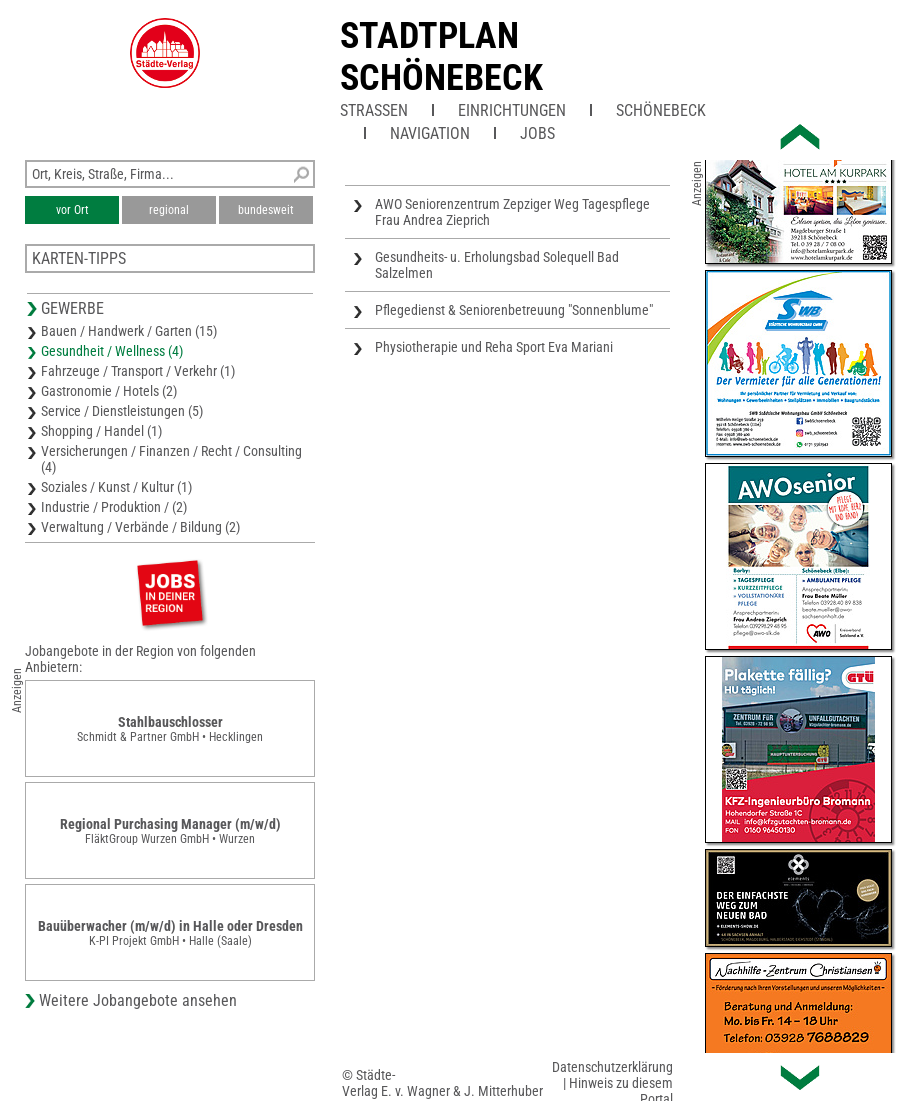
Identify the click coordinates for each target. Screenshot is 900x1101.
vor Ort (72, 210)
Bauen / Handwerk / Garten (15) (129, 331)
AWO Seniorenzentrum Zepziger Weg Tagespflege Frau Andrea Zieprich (512, 212)
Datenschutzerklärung (612, 1067)
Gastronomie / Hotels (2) (109, 391)
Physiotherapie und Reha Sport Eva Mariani (494, 347)
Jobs (537, 133)
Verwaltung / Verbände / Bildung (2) (140, 527)
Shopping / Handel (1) (101, 431)
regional (169, 210)
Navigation (430, 133)
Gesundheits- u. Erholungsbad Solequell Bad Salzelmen (497, 265)
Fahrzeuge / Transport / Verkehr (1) (138, 371)
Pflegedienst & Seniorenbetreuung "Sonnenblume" (514, 310)
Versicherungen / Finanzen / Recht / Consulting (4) (171, 459)
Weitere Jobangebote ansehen (138, 1000)
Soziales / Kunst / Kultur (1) (116, 487)
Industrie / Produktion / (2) (114, 507)
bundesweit (266, 210)
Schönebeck (661, 110)
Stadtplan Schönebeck (441, 57)
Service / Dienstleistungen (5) (122, 411)
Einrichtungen (512, 110)
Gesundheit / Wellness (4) (112, 351)
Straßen (374, 110)
